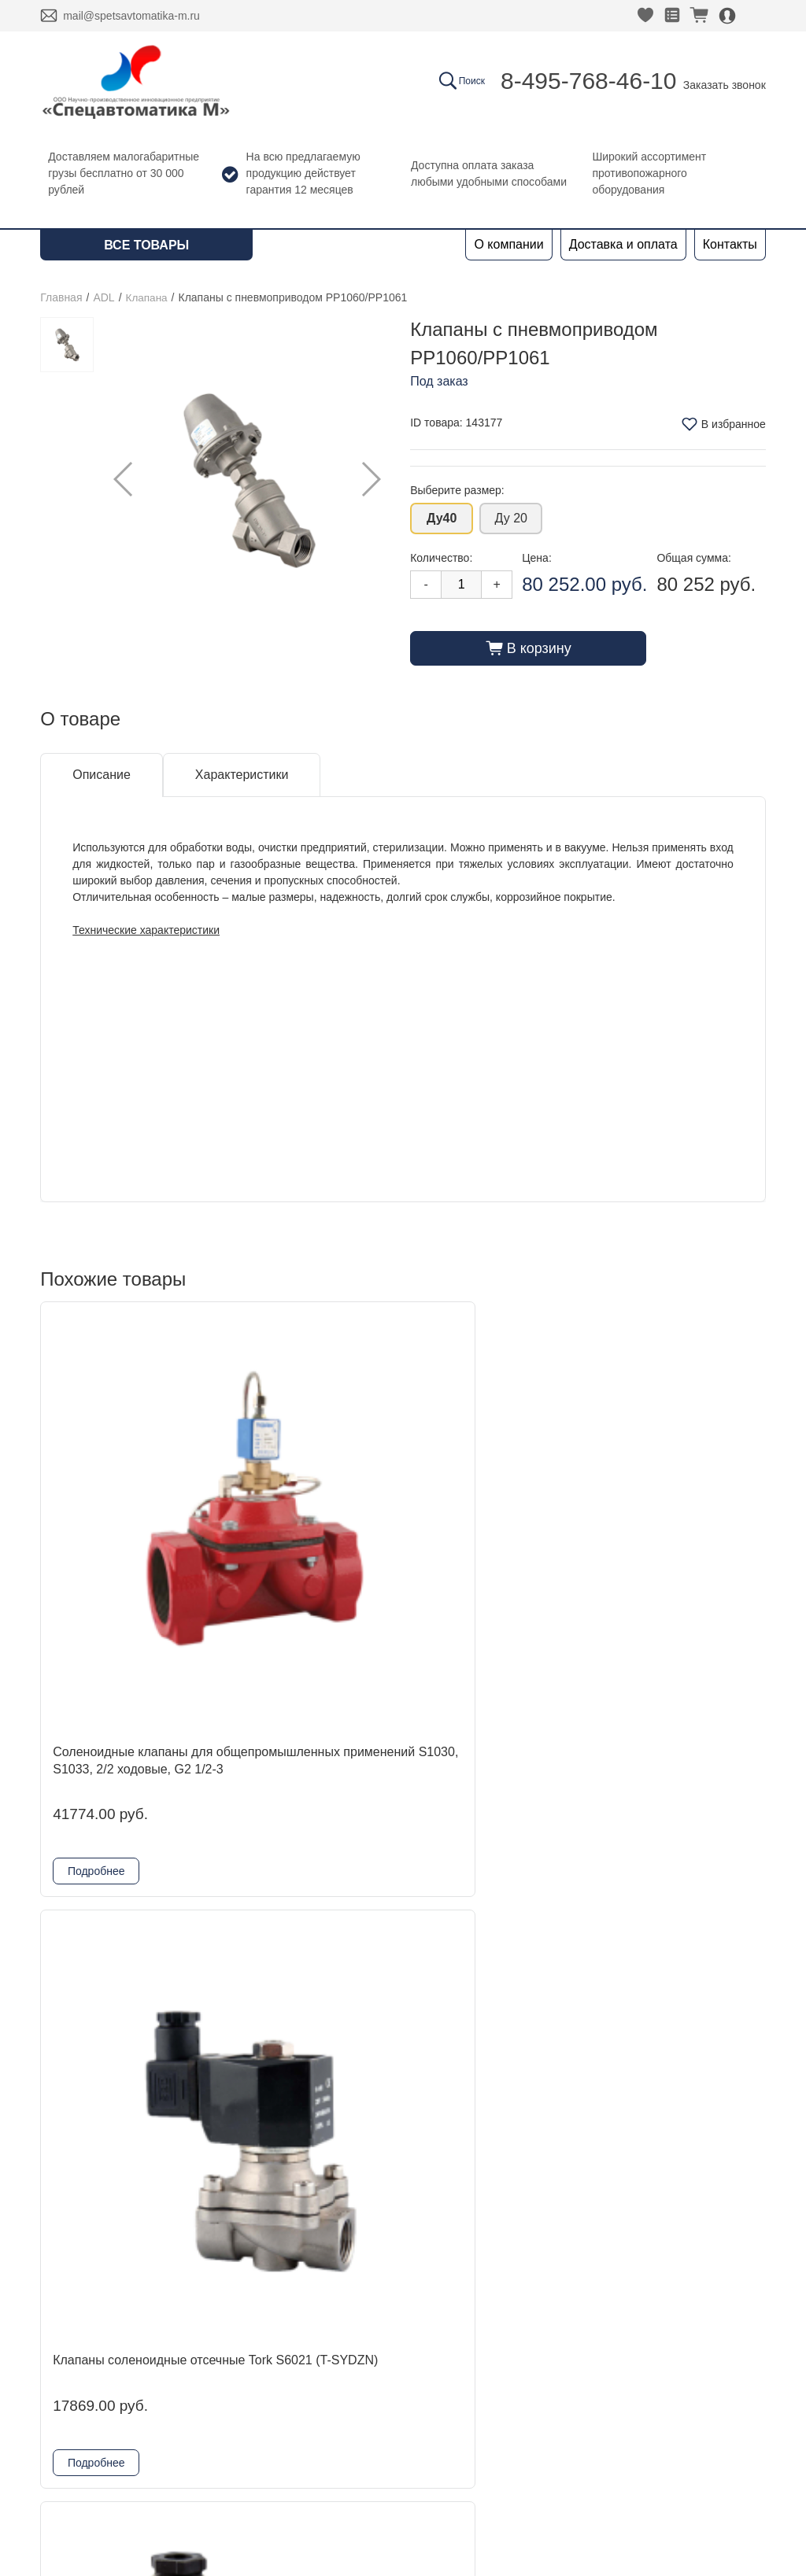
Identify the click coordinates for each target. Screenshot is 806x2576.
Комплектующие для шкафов (272, 2508)
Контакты (730, 244)
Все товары (146, 245)
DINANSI (212, 2306)
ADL (103, 297)
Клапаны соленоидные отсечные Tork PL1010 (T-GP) (489, 1917)
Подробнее (96, 1675)
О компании (508, 244)
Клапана (147, 297)
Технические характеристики (146, 929)
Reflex (204, 2407)
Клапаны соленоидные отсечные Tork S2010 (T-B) (676, 1917)
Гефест (208, 2382)
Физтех (207, 2432)
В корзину (528, 647)
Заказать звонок (724, 85)
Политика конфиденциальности (665, 2357)
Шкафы (209, 2482)
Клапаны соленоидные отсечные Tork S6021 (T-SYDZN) (308, 1504)
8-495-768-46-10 (589, 81)
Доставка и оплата (623, 244)
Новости (64, 2357)
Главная (61, 297)
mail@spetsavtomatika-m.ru (131, 15)
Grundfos (212, 2457)
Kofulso (207, 2357)
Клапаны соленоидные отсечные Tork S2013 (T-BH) (492, 1504)
